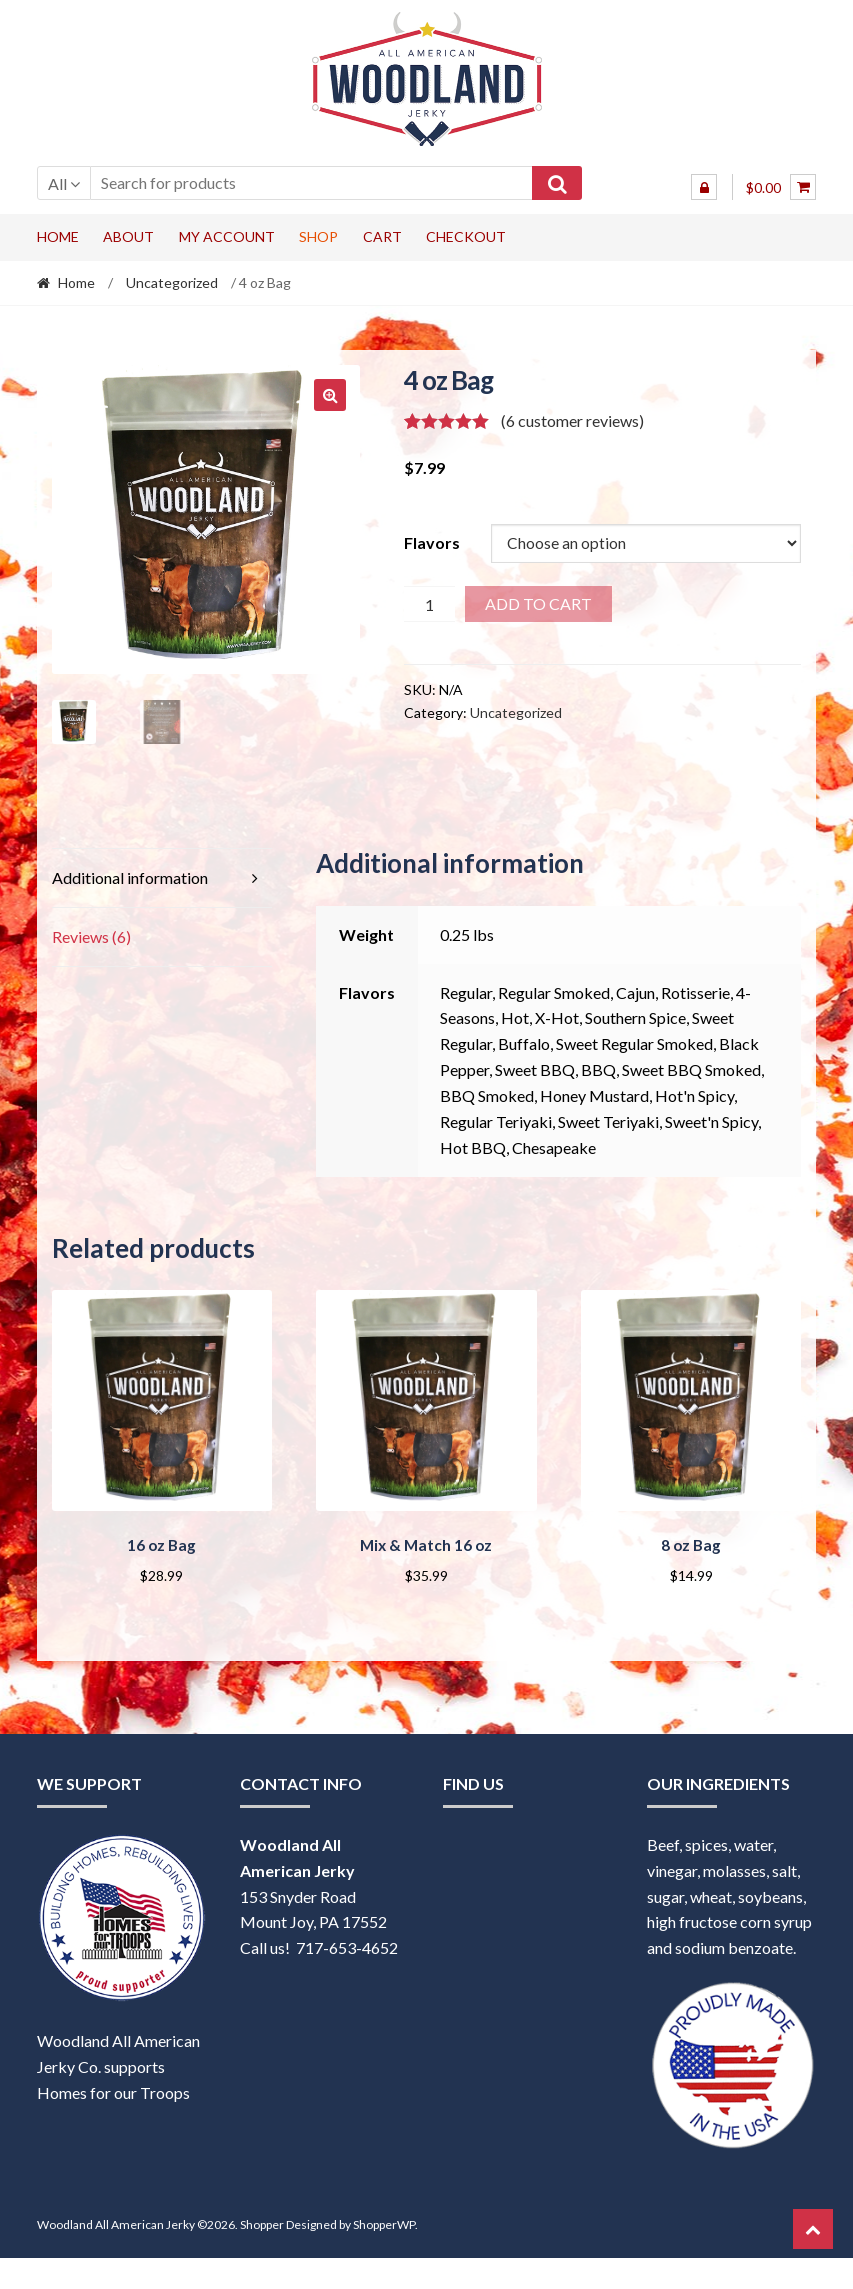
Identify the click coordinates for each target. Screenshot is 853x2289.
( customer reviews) (572, 420)
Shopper (262, 2221)
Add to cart (538, 603)
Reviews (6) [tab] (91, 936)
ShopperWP (384, 2221)
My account (227, 236)
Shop (318, 236)
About (128, 236)
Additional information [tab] (130, 877)
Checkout (466, 236)
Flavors (432, 542)
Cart (382, 236)
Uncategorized (172, 282)
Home (58, 236)
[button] (330, 395)
